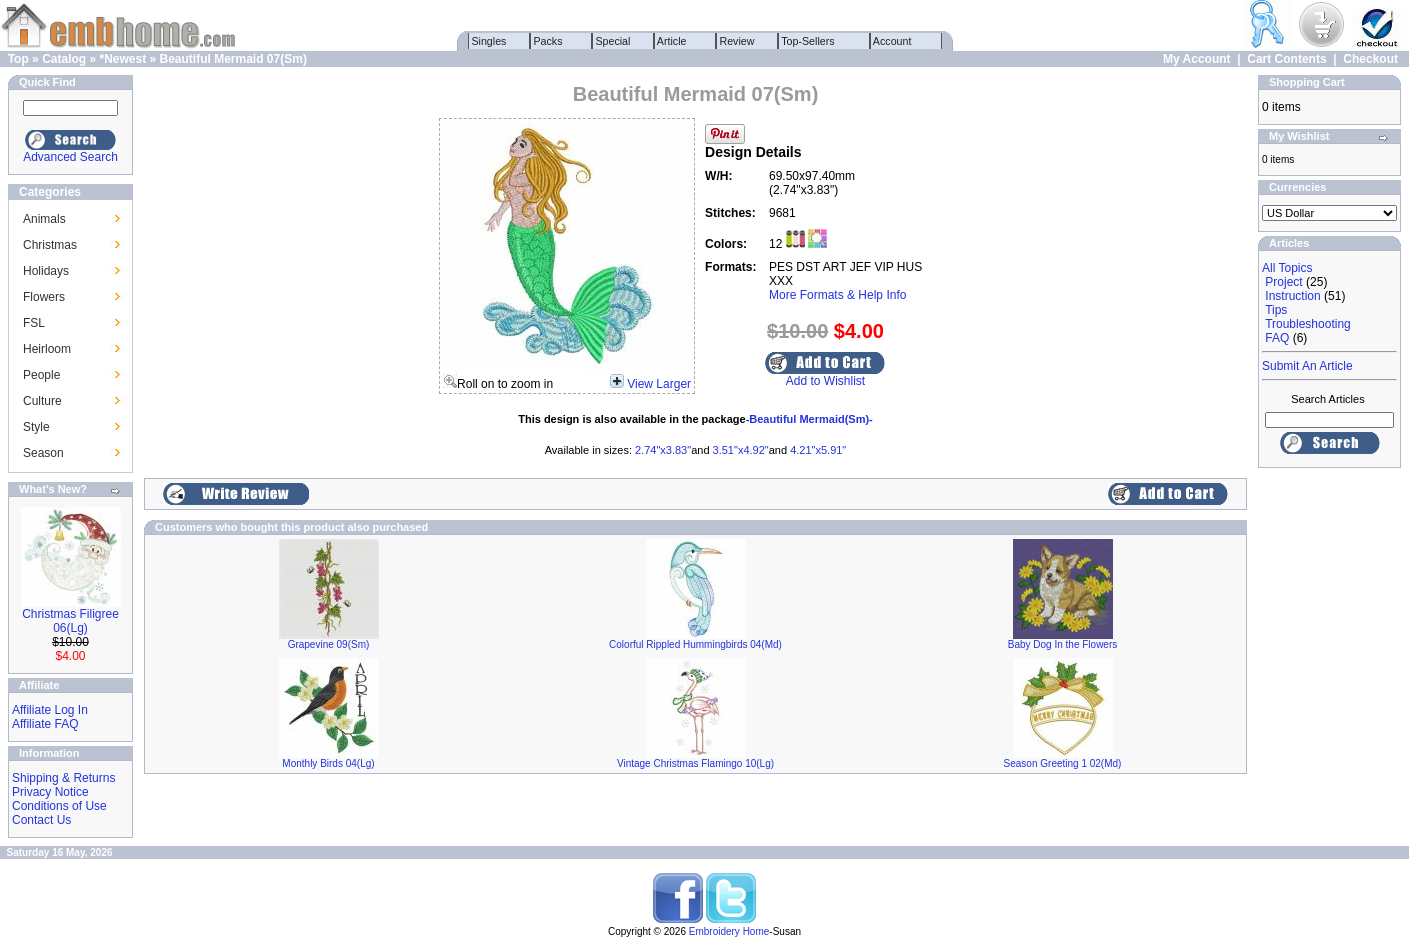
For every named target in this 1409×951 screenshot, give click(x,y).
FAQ (1277, 338)
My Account (1197, 59)
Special (613, 41)
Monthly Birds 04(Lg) (328, 763)
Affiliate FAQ (45, 724)
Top (18, 59)
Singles (489, 41)
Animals (44, 219)
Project (1283, 282)
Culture (42, 401)
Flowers (44, 297)
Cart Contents (1286, 59)
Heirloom (47, 349)
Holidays (46, 271)
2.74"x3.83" (663, 450)
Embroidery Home (729, 931)
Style (36, 427)
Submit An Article (1307, 366)
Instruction (1292, 296)
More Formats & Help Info (837, 295)
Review (737, 41)
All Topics (1287, 268)
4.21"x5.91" (818, 450)
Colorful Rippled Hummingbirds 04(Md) (695, 644)
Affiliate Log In (50, 710)
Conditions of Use (59, 806)
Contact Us (41, 820)
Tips (1276, 310)
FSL (34, 323)
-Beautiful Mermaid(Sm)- (809, 419)
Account (893, 41)
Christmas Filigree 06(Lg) (70, 621)
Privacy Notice (50, 792)
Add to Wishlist (825, 381)
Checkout (1370, 59)
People (41, 375)
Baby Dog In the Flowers (1063, 644)
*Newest (122, 59)
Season (43, 453)
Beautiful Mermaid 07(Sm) (233, 59)
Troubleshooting (1308, 324)
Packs (548, 41)
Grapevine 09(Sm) (329, 644)
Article (672, 41)
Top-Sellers (808, 41)
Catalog (64, 59)
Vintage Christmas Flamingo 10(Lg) (695, 763)
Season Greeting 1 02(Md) (1063, 763)
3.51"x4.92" (741, 450)
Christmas (50, 245)
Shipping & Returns (63, 778)
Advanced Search (70, 157)
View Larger (659, 384)
